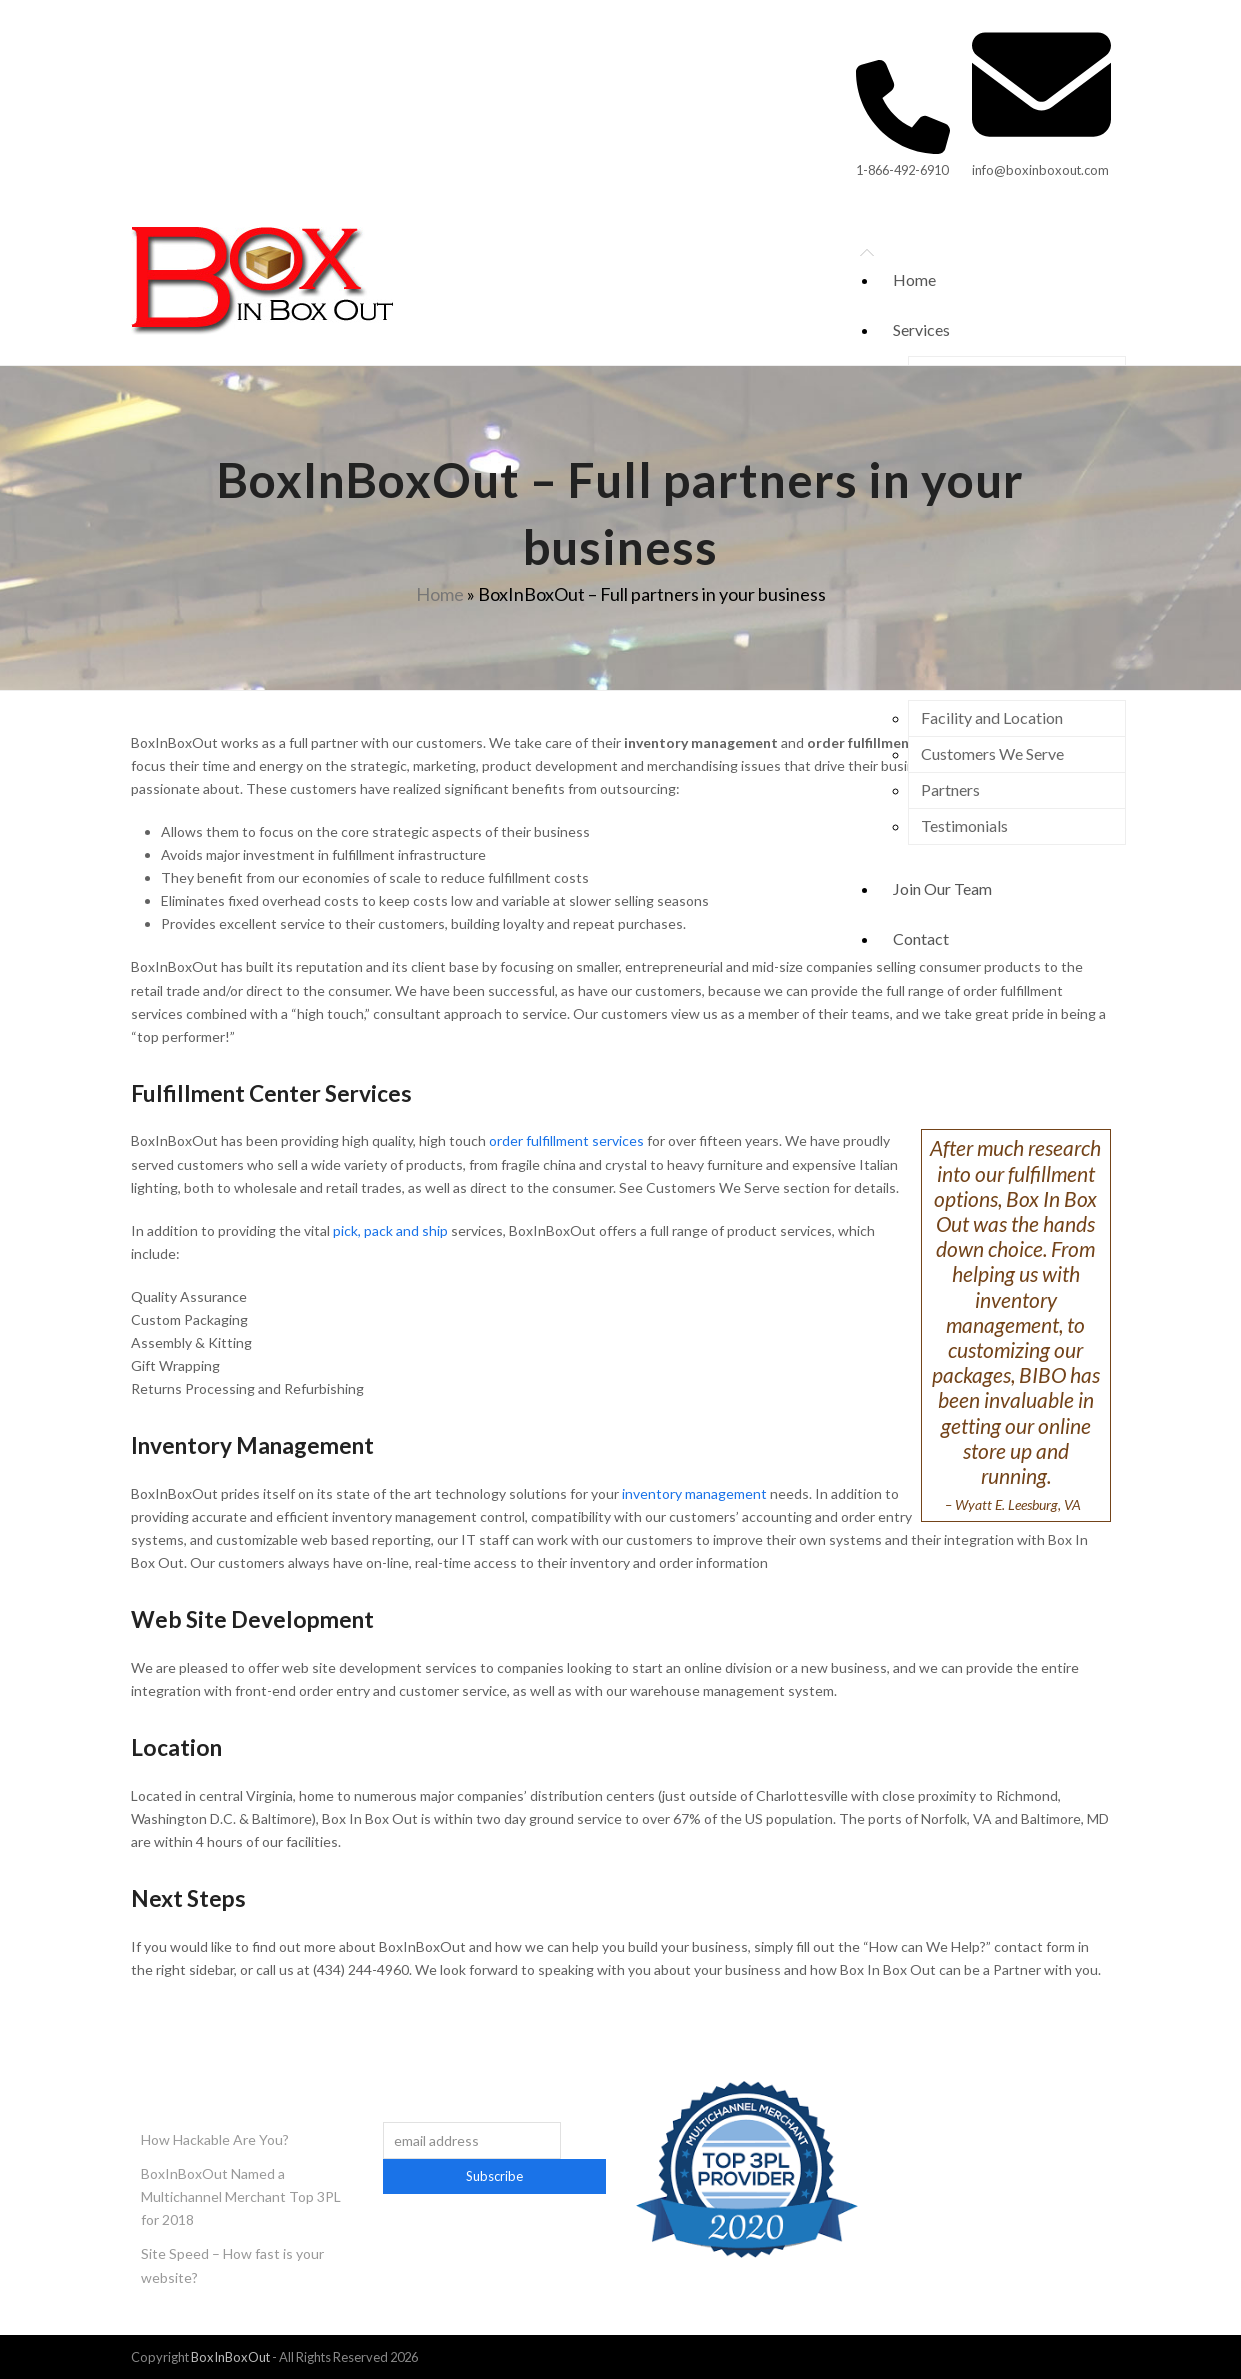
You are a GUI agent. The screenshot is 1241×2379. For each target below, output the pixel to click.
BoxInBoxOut (230, 2357)
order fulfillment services (566, 1140)
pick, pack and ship (390, 1230)
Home (440, 594)
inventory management (694, 1493)
